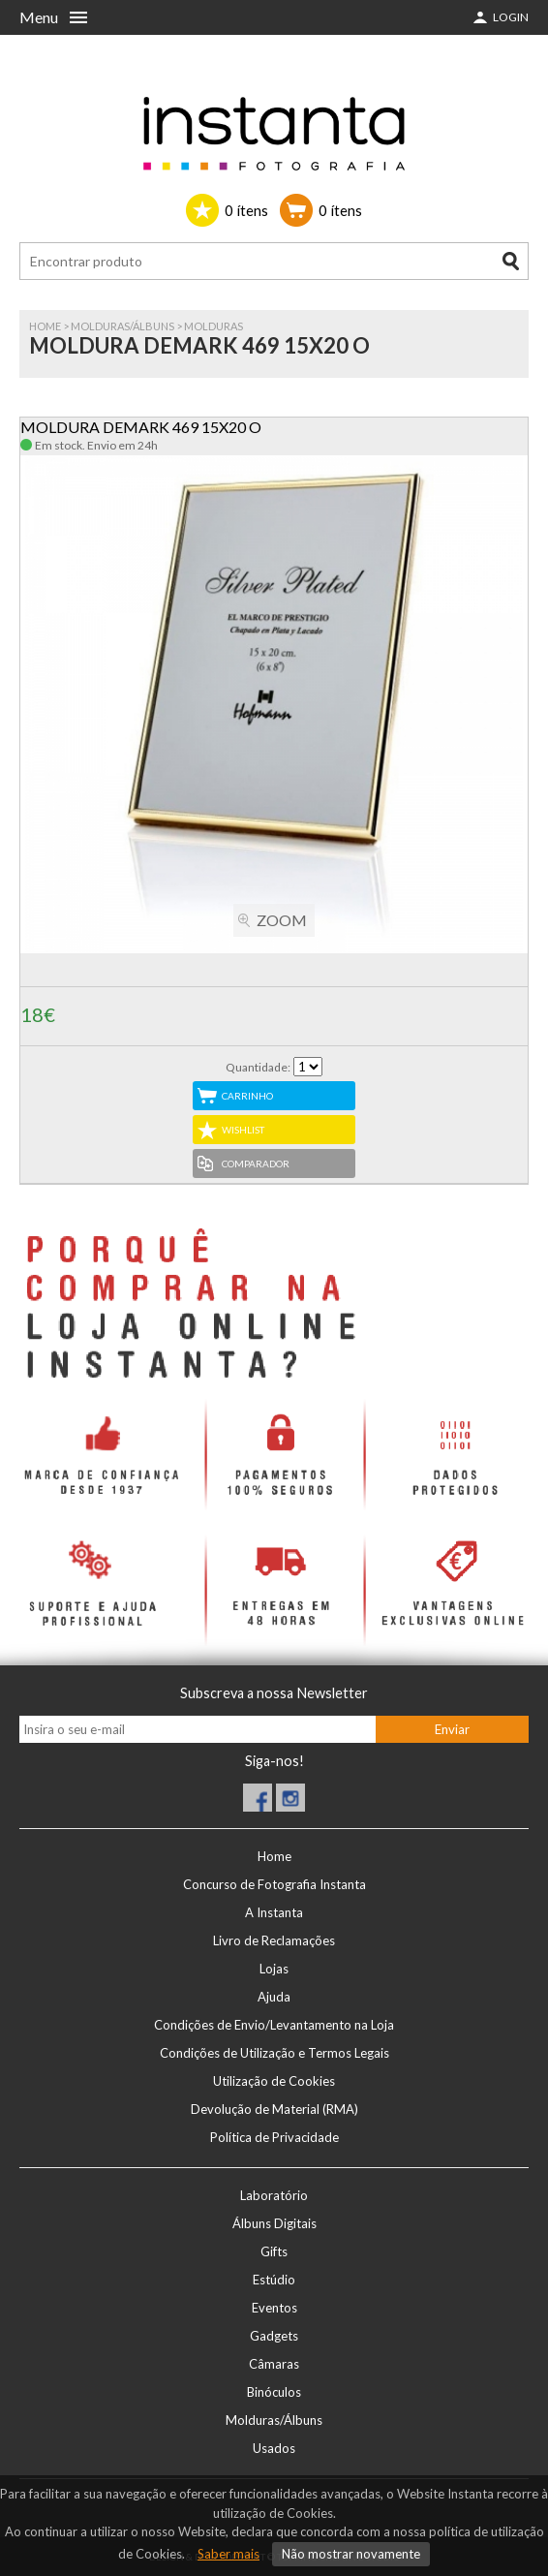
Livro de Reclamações (274, 1940)
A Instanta (274, 1912)
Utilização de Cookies (274, 2081)
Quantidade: (258, 1067)
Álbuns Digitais (274, 2223)
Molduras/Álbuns (122, 326)
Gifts (274, 2251)
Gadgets (274, 2335)
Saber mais (228, 2553)
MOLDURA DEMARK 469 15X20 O (140, 427)
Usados (274, 2448)
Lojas (274, 1968)
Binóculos (274, 2392)
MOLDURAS (213, 326)
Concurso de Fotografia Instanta (274, 1884)
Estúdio (274, 2279)
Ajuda (274, 1996)
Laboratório (274, 2195)
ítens (246, 210)
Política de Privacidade (274, 2137)
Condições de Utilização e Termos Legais (274, 2053)
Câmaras (274, 2364)
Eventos (274, 2307)
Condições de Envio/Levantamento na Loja (274, 2025)
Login (511, 17)
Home (45, 326)
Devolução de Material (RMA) (274, 2109)
